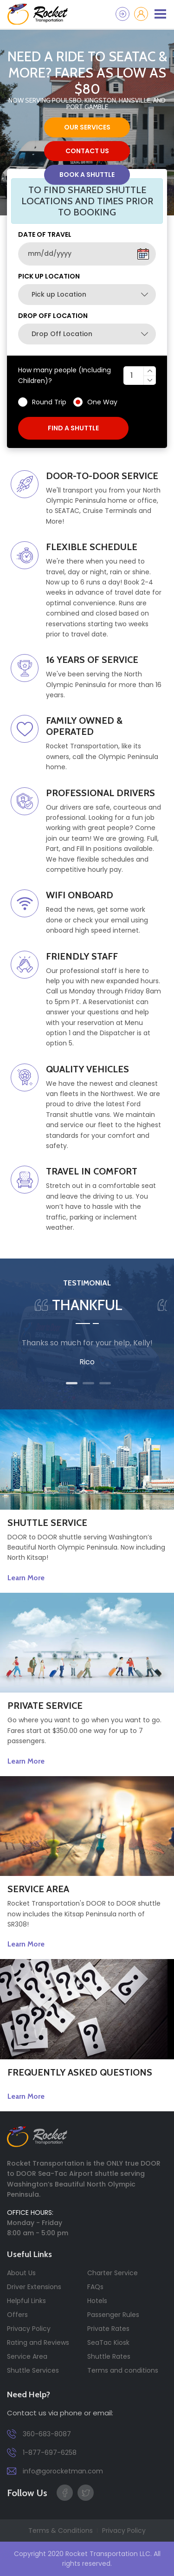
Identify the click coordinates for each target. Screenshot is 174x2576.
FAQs (95, 2286)
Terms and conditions (122, 2370)
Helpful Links (26, 2300)
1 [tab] (71, 1383)
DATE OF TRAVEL (44, 234)
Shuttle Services (33, 2370)
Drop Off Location (53, 315)
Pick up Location (49, 276)
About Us (21, 2273)
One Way (102, 402)
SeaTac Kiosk (108, 2342)
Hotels (97, 2300)
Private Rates (108, 2328)
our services (87, 127)
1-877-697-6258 (42, 2452)
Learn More (26, 1578)
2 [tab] (88, 1383)
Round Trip (49, 402)
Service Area (27, 2356)
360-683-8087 (39, 2434)
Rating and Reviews (38, 2342)
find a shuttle (73, 428)
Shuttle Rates (108, 2356)
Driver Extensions (34, 2286)
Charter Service (112, 2273)
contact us (87, 151)
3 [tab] (105, 1383)
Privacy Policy (29, 2328)
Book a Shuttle (87, 174)
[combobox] (87, 294)
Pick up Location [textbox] (59, 294)
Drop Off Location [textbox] (62, 333)
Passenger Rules (113, 2314)
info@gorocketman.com (55, 2471)
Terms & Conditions (60, 2530)
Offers (17, 2314)
